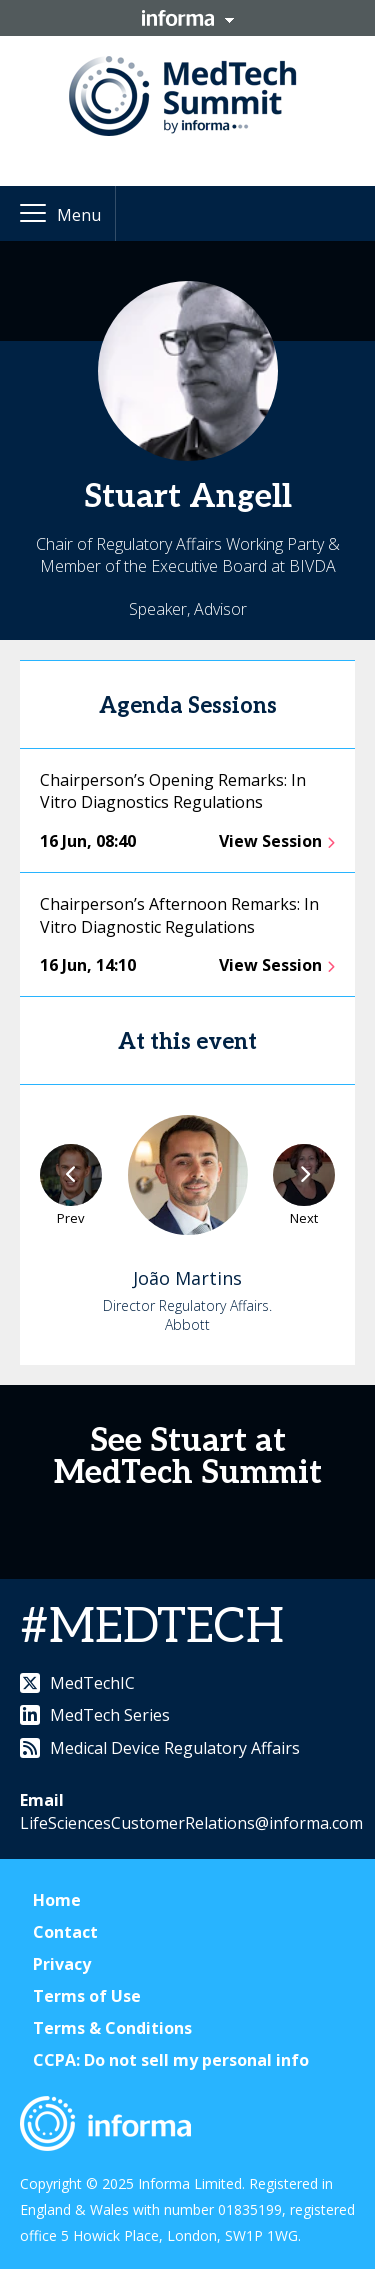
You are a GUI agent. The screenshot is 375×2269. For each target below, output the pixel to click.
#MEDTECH (152, 1627)
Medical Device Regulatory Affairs (160, 1748)
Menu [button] (79, 215)
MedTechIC (77, 1683)
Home (57, 1900)
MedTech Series (95, 1715)
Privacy (62, 1964)
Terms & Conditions (112, 2028)
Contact (65, 1932)
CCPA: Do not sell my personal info (171, 2060)
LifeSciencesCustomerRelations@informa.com (191, 1823)
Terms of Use (87, 1996)
